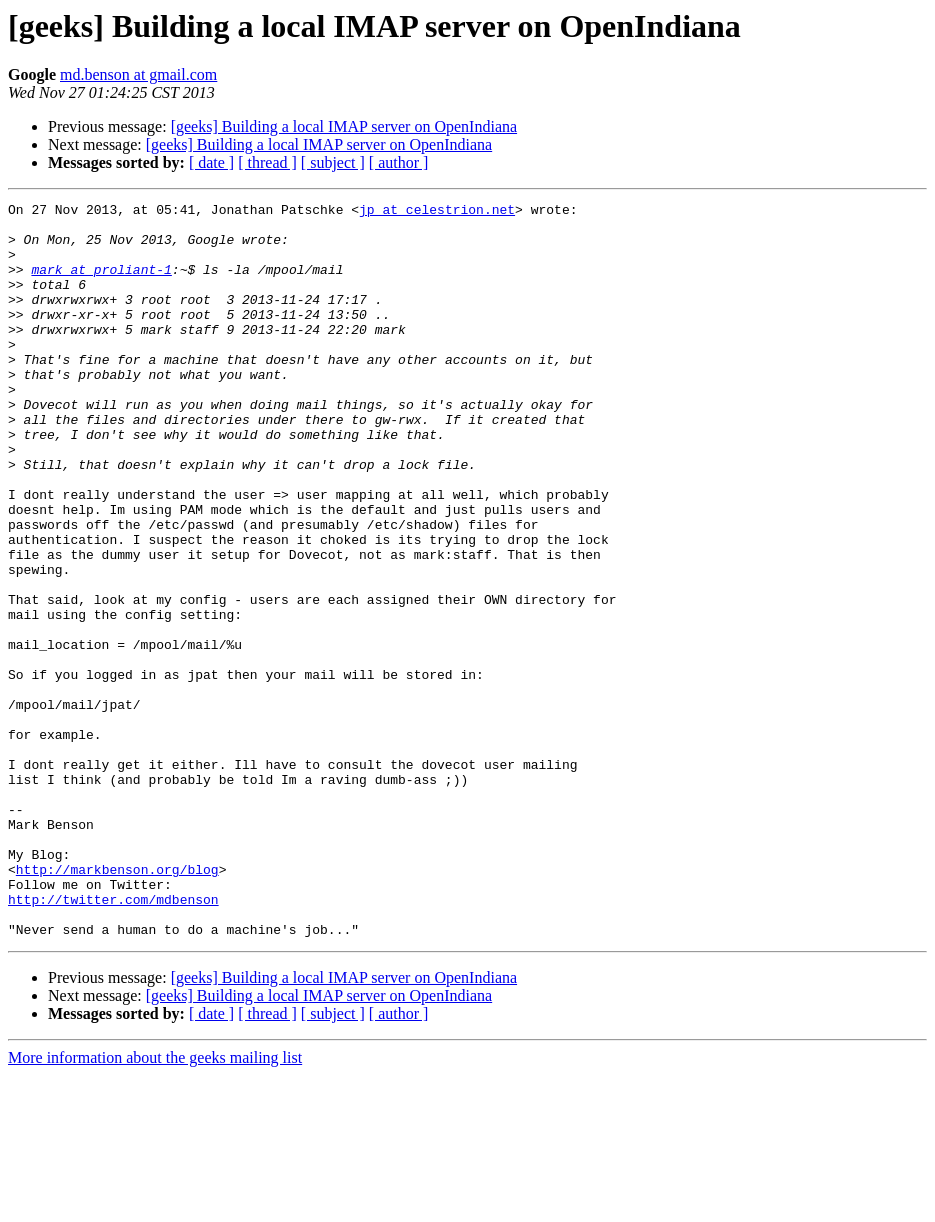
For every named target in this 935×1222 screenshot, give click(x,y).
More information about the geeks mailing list (155, 1204)
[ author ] (399, 162)
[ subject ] (333, 162)
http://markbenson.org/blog (117, 1004)
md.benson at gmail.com (138, 74)
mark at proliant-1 (101, 284)
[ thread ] (267, 162)
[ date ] (211, 162)
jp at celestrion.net (437, 212)
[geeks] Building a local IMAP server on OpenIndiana (344, 126)
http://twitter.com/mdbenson (113, 1040)
